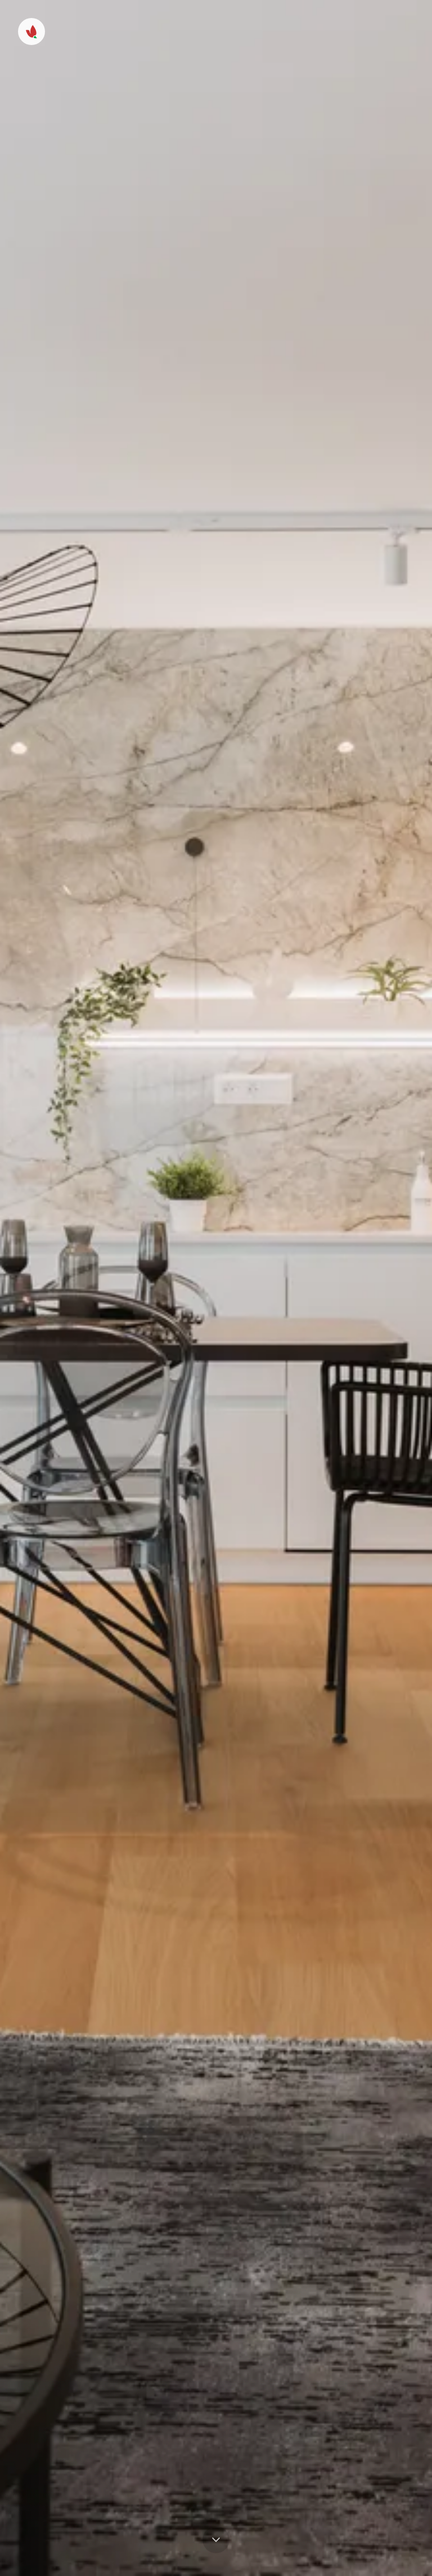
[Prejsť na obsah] (216, 2539)
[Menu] (31, 31)
